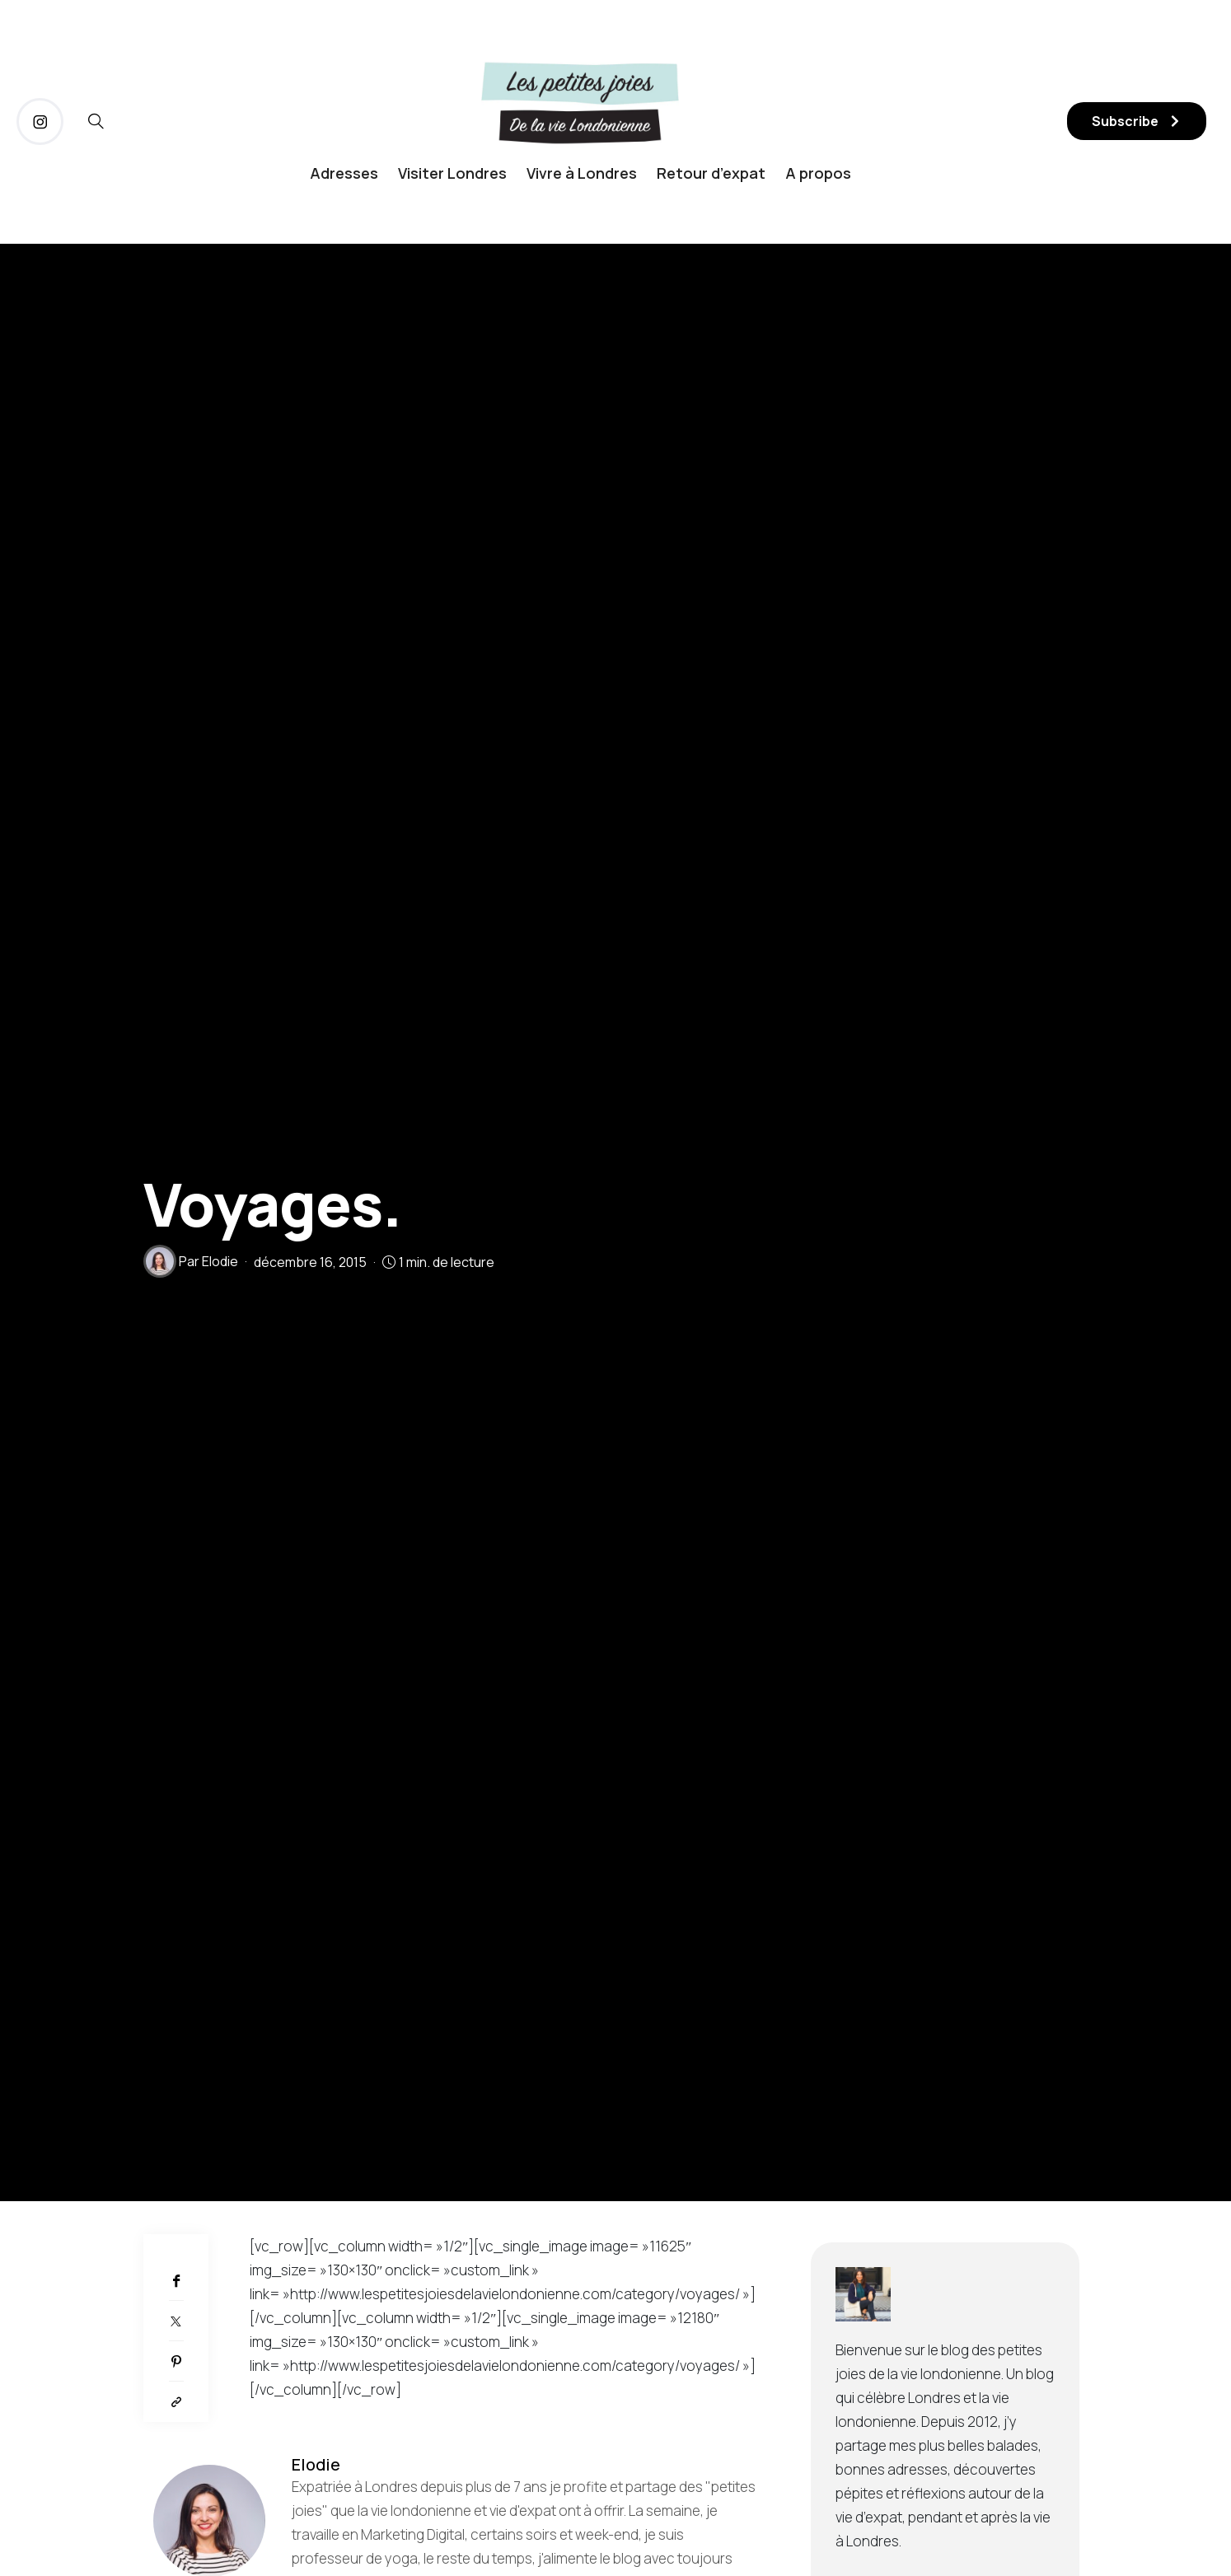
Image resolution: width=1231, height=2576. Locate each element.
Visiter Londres (452, 173)
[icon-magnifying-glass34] (96, 121)
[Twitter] (175, 2321)
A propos (818, 173)
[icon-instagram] (39, 121)
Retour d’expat (711, 173)
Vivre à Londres (582, 173)
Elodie (220, 1261)
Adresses (344, 173)
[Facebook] (175, 2280)
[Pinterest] (175, 2361)
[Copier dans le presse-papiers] (175, 2402)
